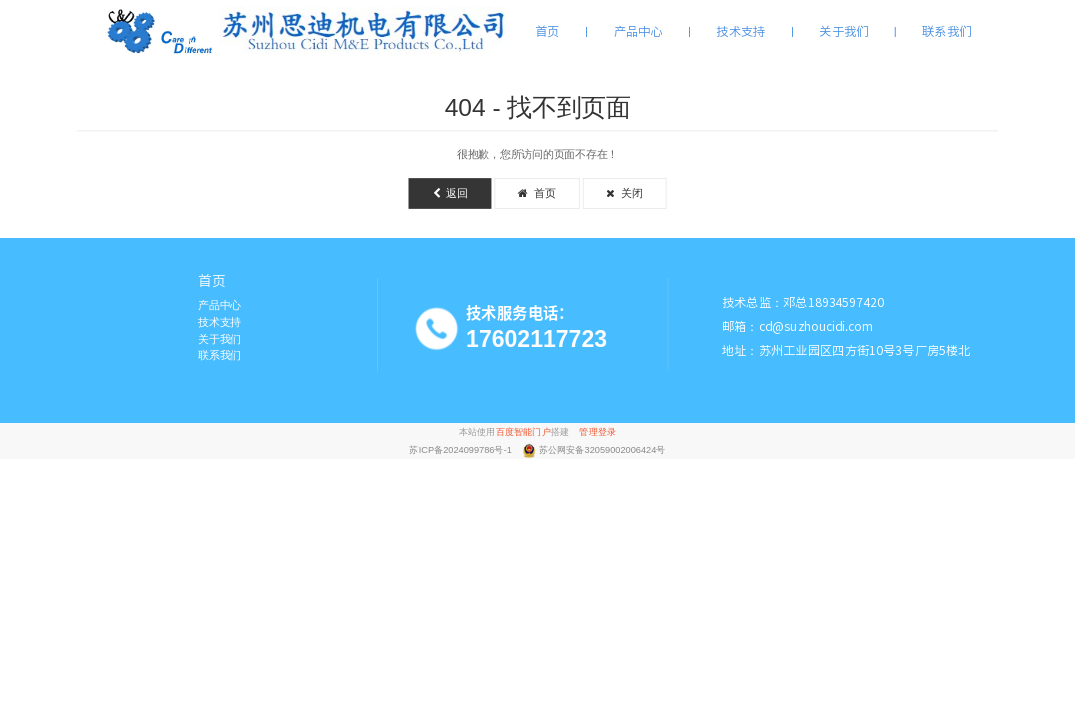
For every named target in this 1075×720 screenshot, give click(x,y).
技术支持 (740, 31)
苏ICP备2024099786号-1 (461, 450)
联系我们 (946, 31)
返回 (450, 193)
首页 (547, 31)
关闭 (624, 193)
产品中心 (638, 31)
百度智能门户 (523, 431)
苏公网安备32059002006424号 (602, 450)
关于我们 (843, 31)
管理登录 (597, 431)
